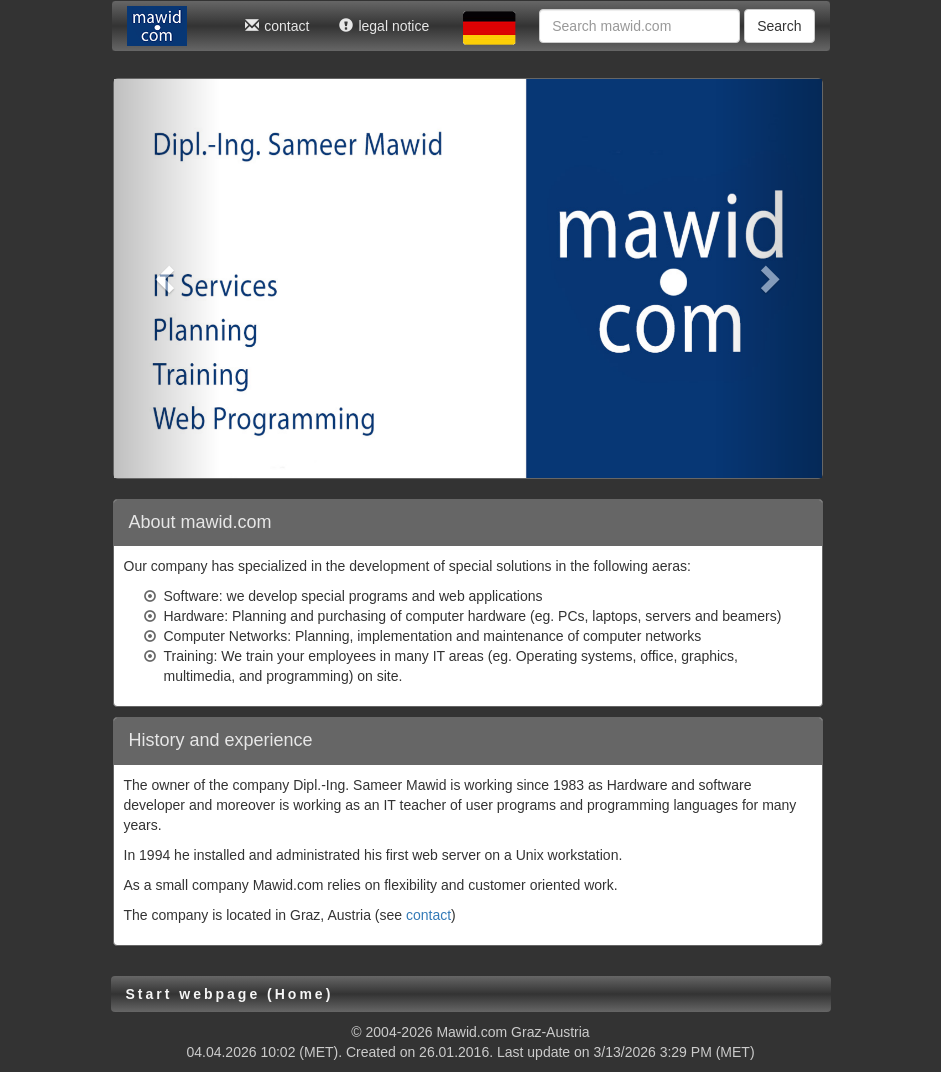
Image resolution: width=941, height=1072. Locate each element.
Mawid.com (471, 1032)
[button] (167, 278)
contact (277, 26)
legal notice (384, 26)
